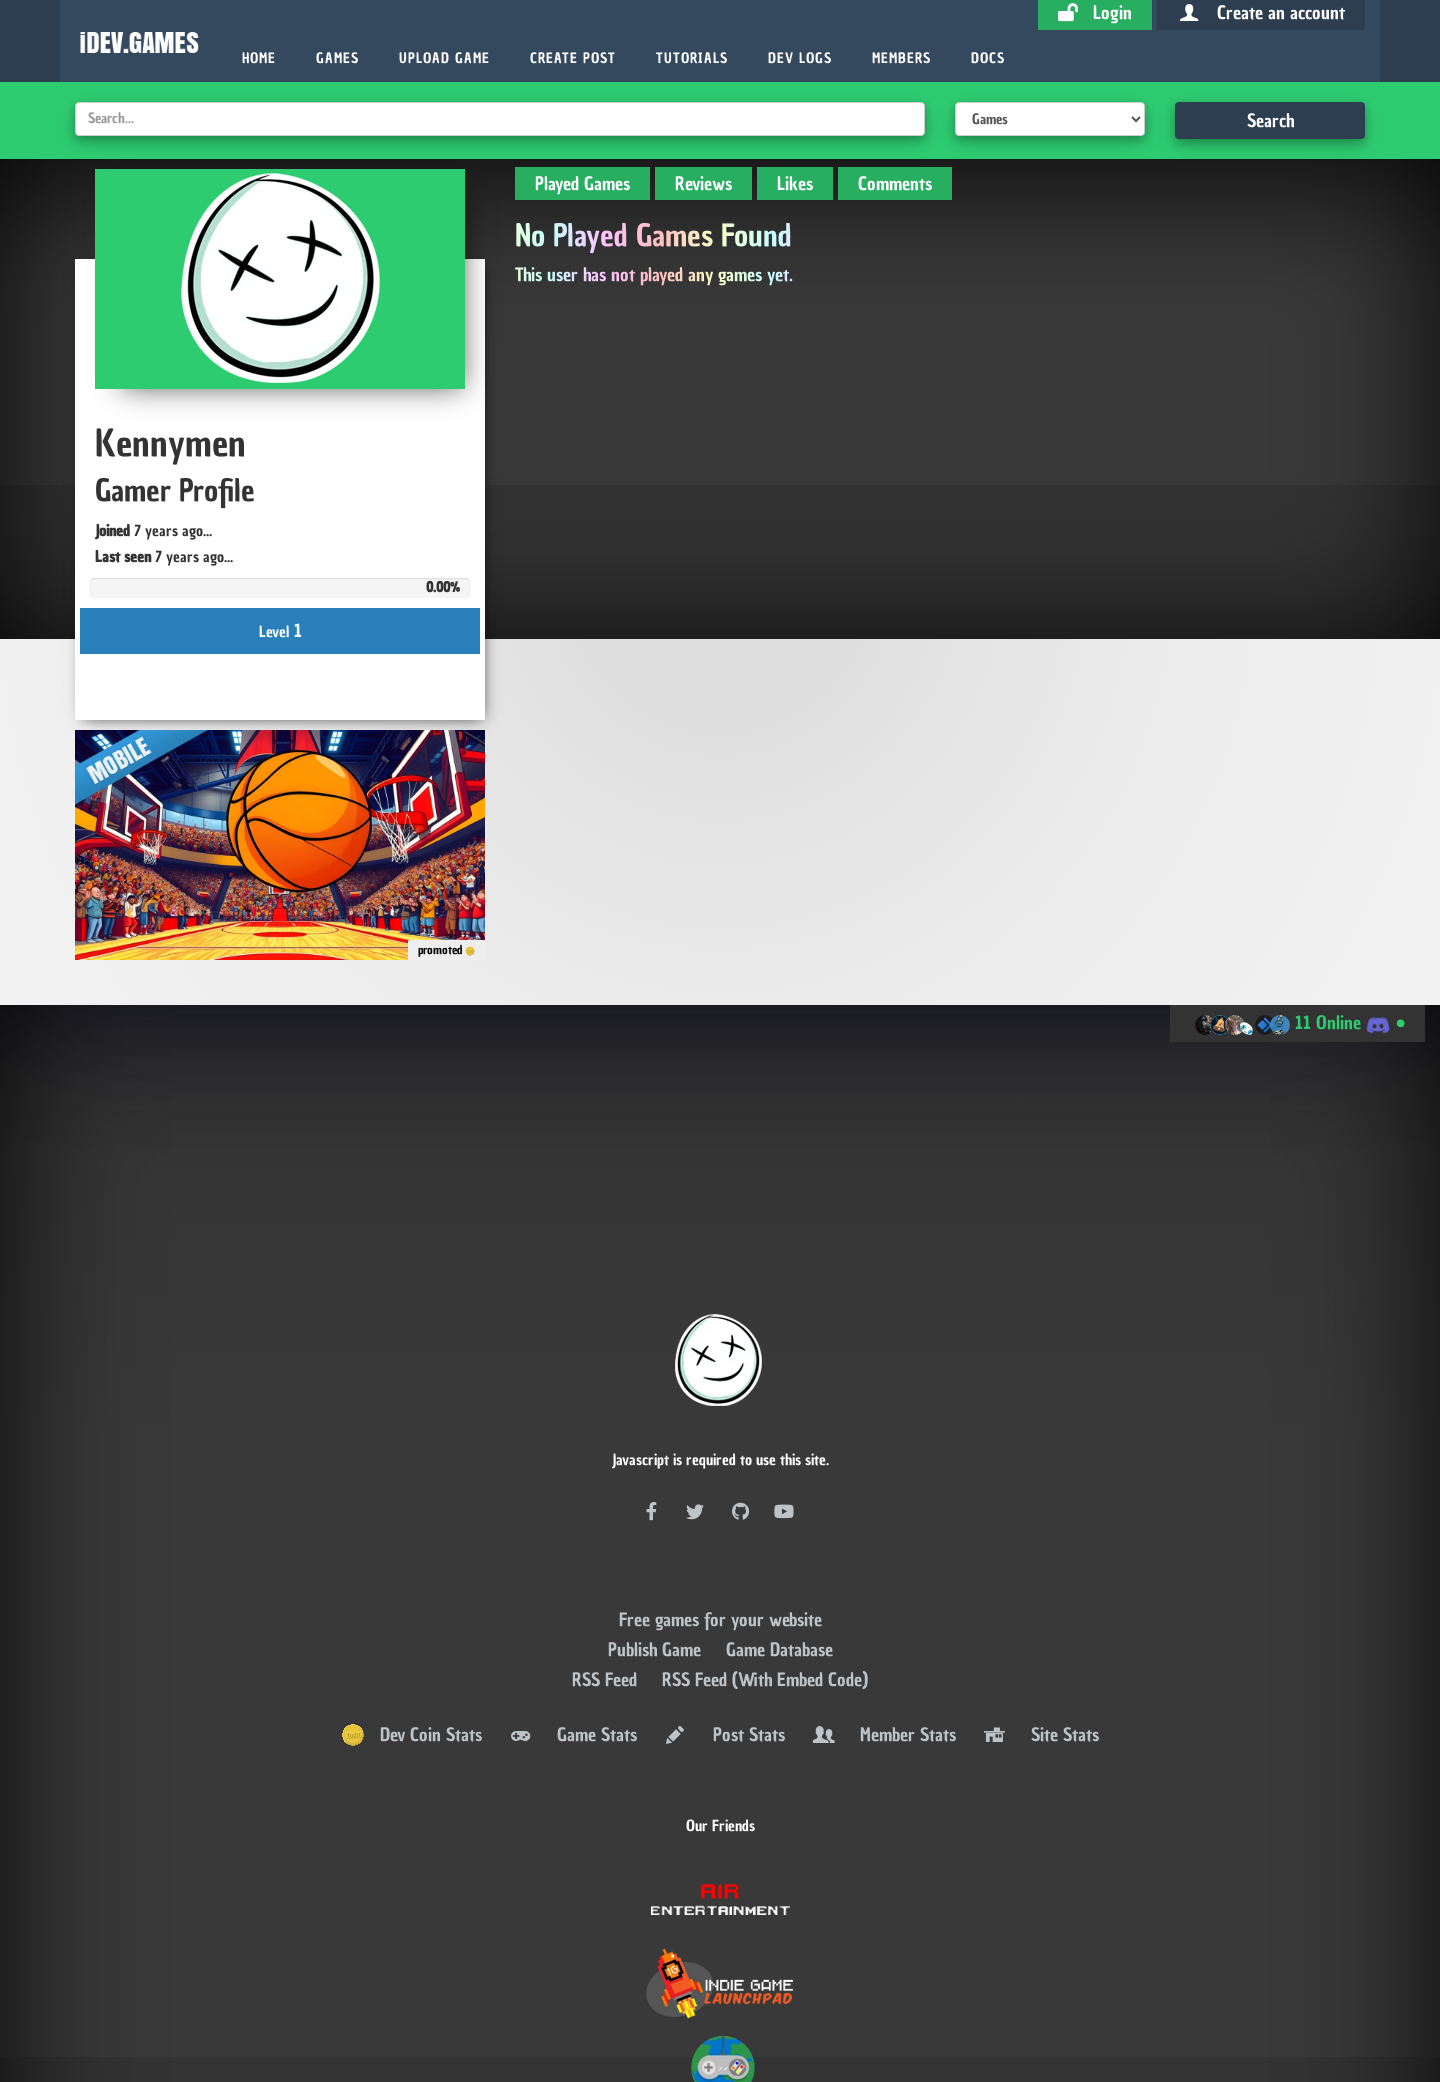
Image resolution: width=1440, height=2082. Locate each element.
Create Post (573, 58)
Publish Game (657, 1527)
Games (337, 58)
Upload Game (444, 58)
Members (901, 58)
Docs (988, 58)
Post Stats (723, 1613)
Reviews (703, 183)
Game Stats (572, 1613)
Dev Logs (800, 58)
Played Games (582, 183)
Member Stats (883, 1613)
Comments (895, 183)
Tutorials (692, 58)
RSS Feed (607, 1557)
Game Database (779, 1527)
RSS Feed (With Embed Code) (765, 1557)
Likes (795, 183)
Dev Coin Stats (411, 1613)
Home (259, 58)
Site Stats (1040, 1613)
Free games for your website (720, 1497)
